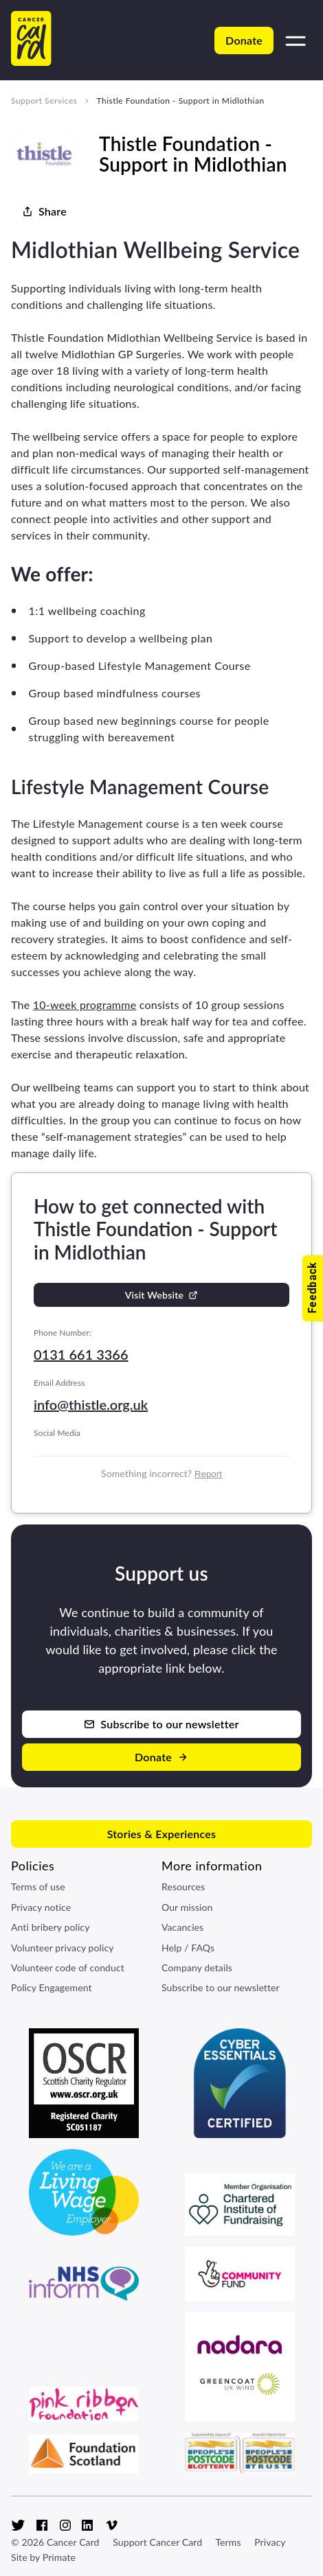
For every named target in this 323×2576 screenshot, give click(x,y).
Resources (183, 1886)
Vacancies (182, 1927)
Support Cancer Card (157, 2542)
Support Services (44, 100)
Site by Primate (43, 2557)
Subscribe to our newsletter (221, 1987)
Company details (197, 1967)
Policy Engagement (51, 1987)
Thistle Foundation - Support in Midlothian (180, 100)
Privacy (269, 2542)
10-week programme (85, 1004)
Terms (228, 2542)
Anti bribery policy (50, 1927)
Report (208, 1474)
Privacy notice (41, 1907)
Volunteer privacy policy (62, 1947)
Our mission (187, 1907)
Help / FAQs (188, 1947)
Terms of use (38, 1886)
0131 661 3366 (81, 1354)
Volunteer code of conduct (67, 1967)
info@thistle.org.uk (91, 1404)
